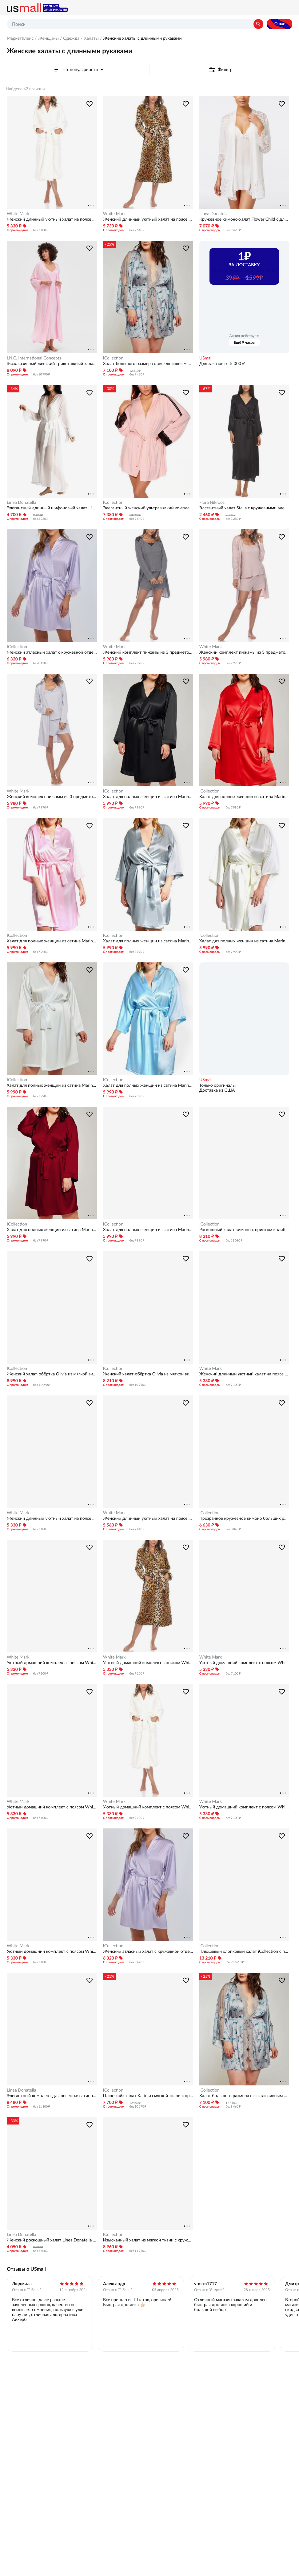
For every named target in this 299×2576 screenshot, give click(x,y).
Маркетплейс (20, 38)
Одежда (71, 38)
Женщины (48, 38)
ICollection (113, 357)
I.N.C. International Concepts (34, 357)
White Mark (18, 213)
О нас (279, 24)
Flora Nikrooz (212, 502)
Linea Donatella (214, 213)
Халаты (91, 38)
